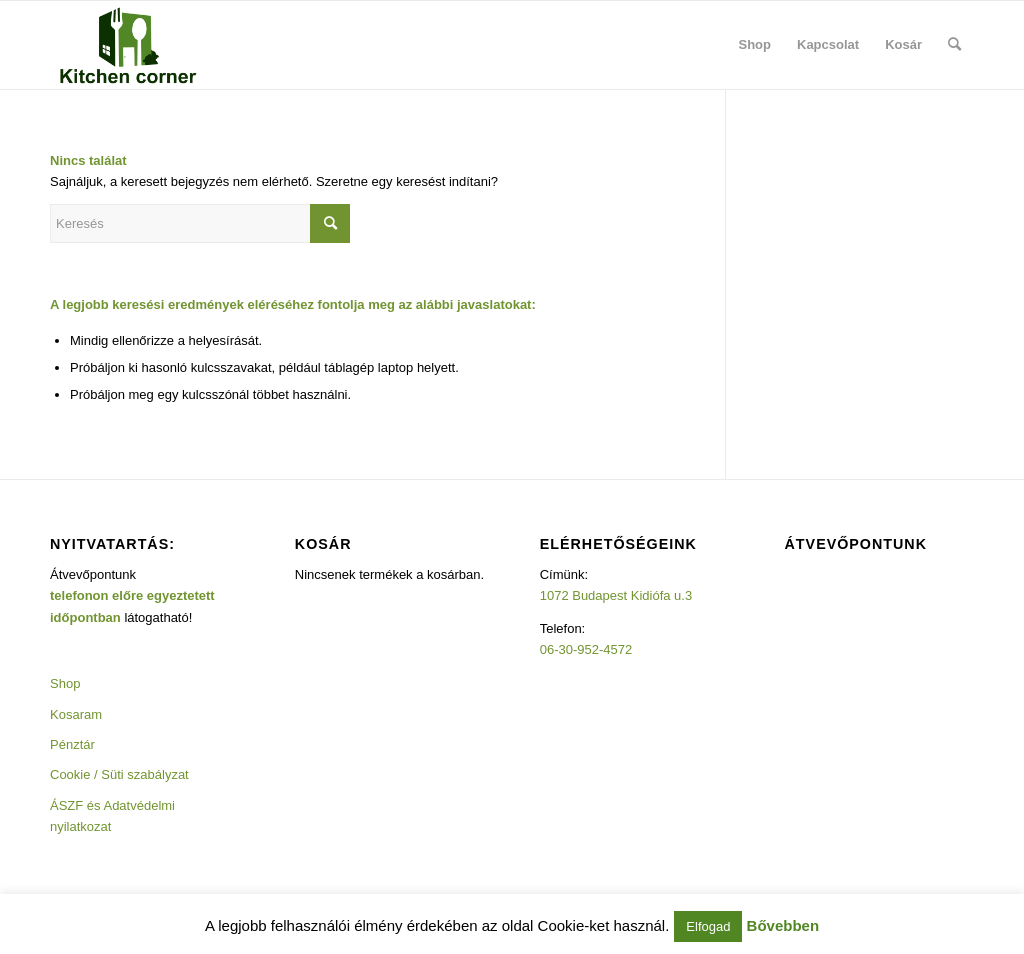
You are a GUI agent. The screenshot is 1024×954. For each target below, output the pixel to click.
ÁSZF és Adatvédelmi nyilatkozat (112, 816)
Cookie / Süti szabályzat (119, 774)
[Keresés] (954, 45)
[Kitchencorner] (128, 45)
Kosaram (76, 714)
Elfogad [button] (708, 926)
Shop (65, 683)
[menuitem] (755, 45)
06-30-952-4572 (586, 649)
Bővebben (783, 925)
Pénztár (72, 744)
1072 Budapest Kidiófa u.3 (616, 595)
